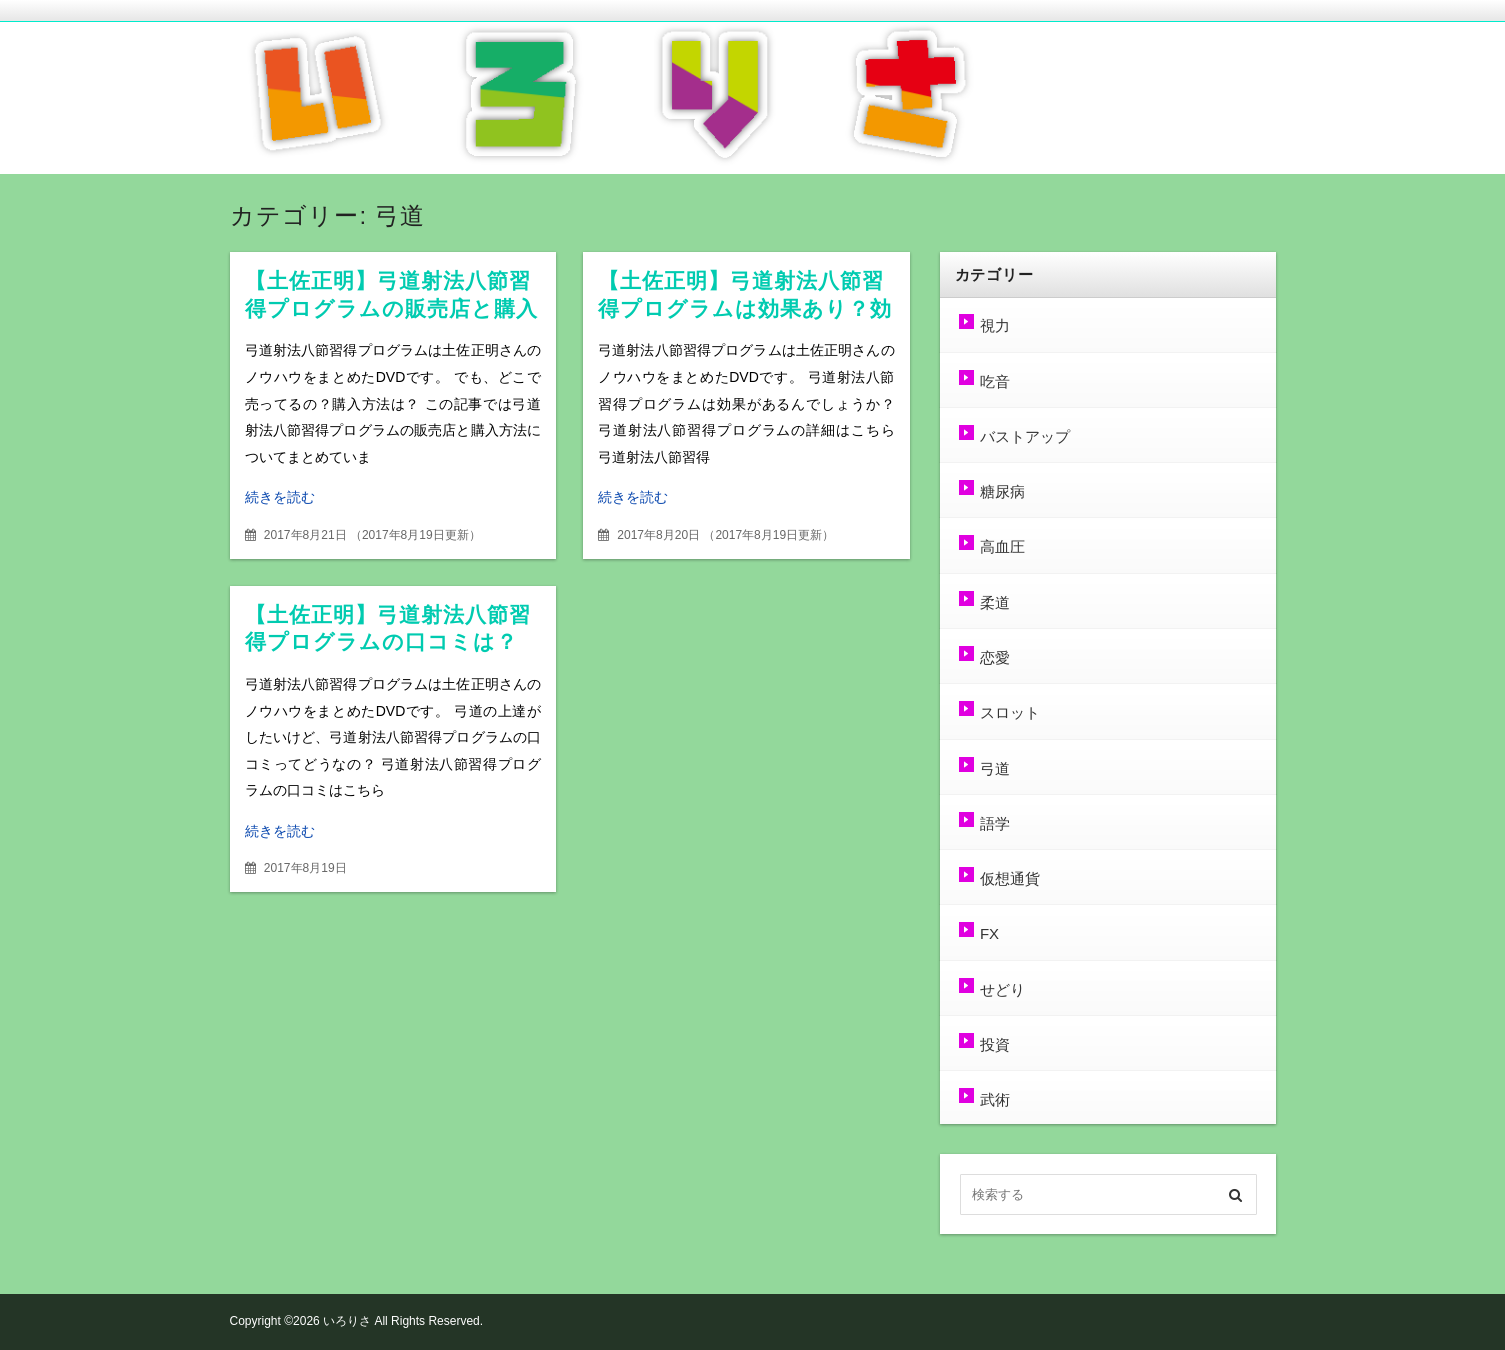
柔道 (995, 602)
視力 (995, 325)
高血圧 (1002, 546)
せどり (1002, 989)
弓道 (995, 768)
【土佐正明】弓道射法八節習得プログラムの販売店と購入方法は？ (392, 308)
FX (989, 933)
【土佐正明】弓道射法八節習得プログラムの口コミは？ (388, 628)
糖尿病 (1002, 491)
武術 (995, 1099)
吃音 (995, 381)
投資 (995, 1044)
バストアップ (1025, 436)
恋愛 (995, 657)
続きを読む (280, 497)
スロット (1010, 712)
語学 (995, 823)
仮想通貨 (1010, 878)
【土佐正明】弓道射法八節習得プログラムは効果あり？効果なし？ (745, 308)
